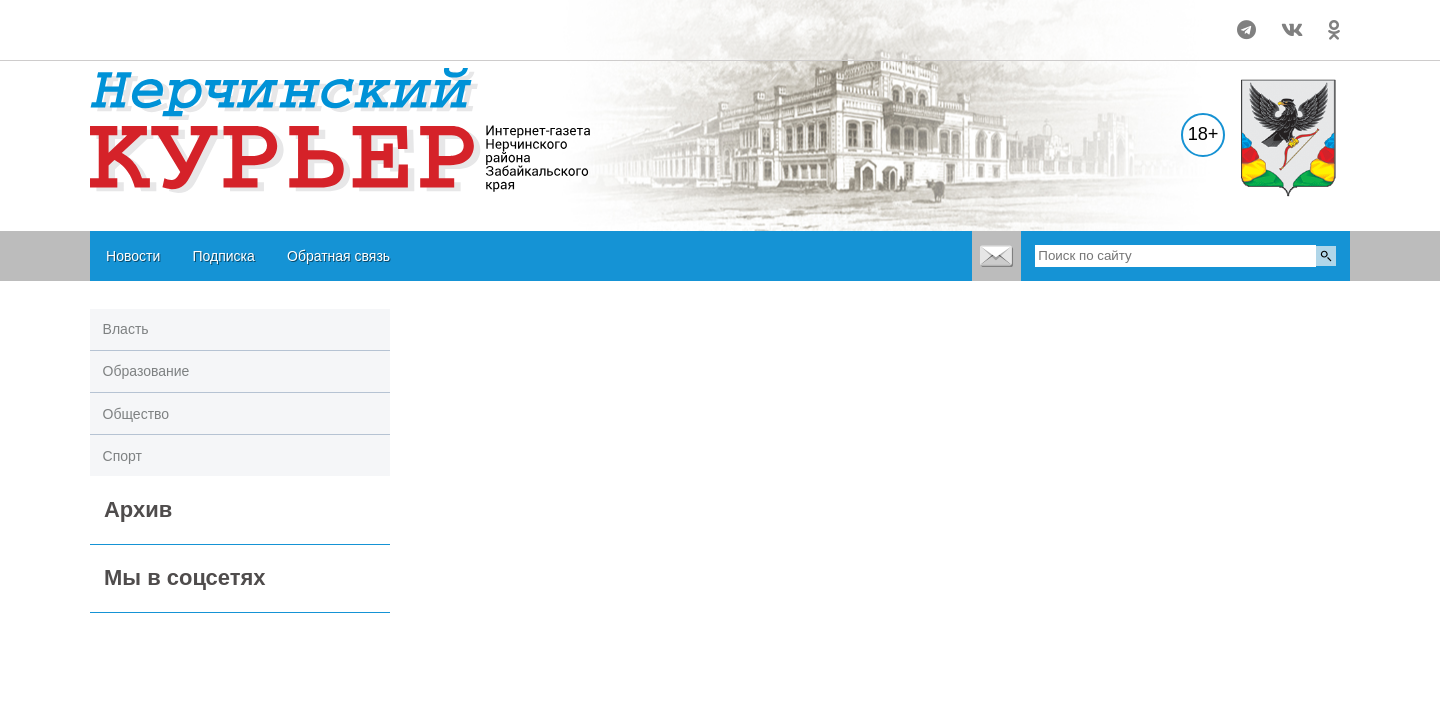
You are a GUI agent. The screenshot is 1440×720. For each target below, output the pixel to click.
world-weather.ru (221, 39)
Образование (146, 371)
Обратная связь (338, 256)
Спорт (122, 456)
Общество (136, 414)
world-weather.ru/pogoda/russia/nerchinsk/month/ (221, 21)
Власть (126, 329)
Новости (133, 256)
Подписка (223, 256)
